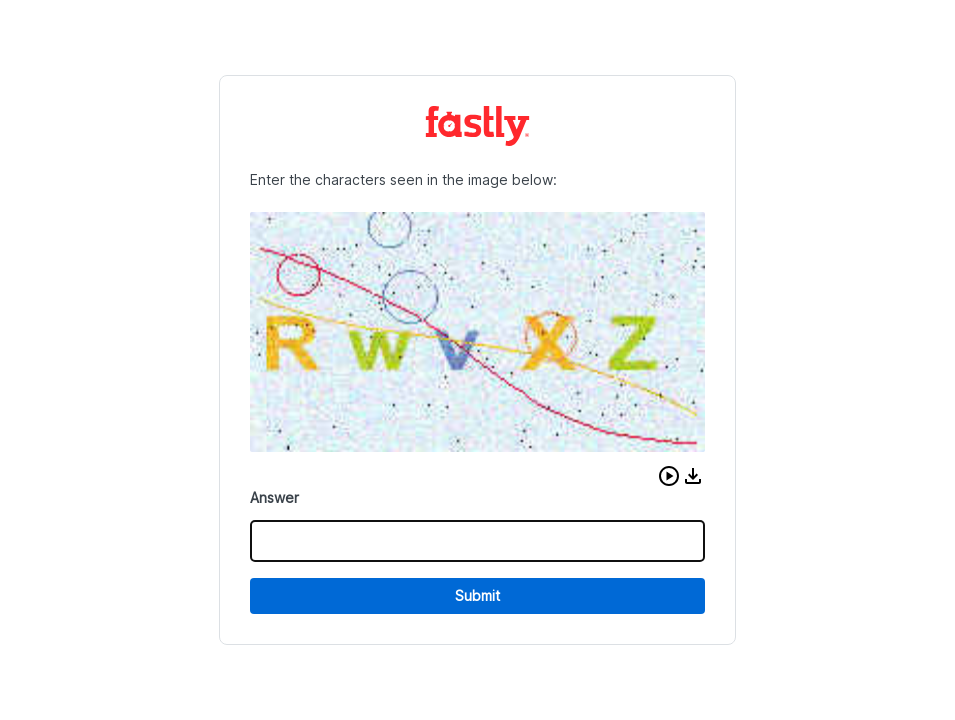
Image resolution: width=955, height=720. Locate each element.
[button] (669, 476)
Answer (274, 497)
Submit (477, 595)
